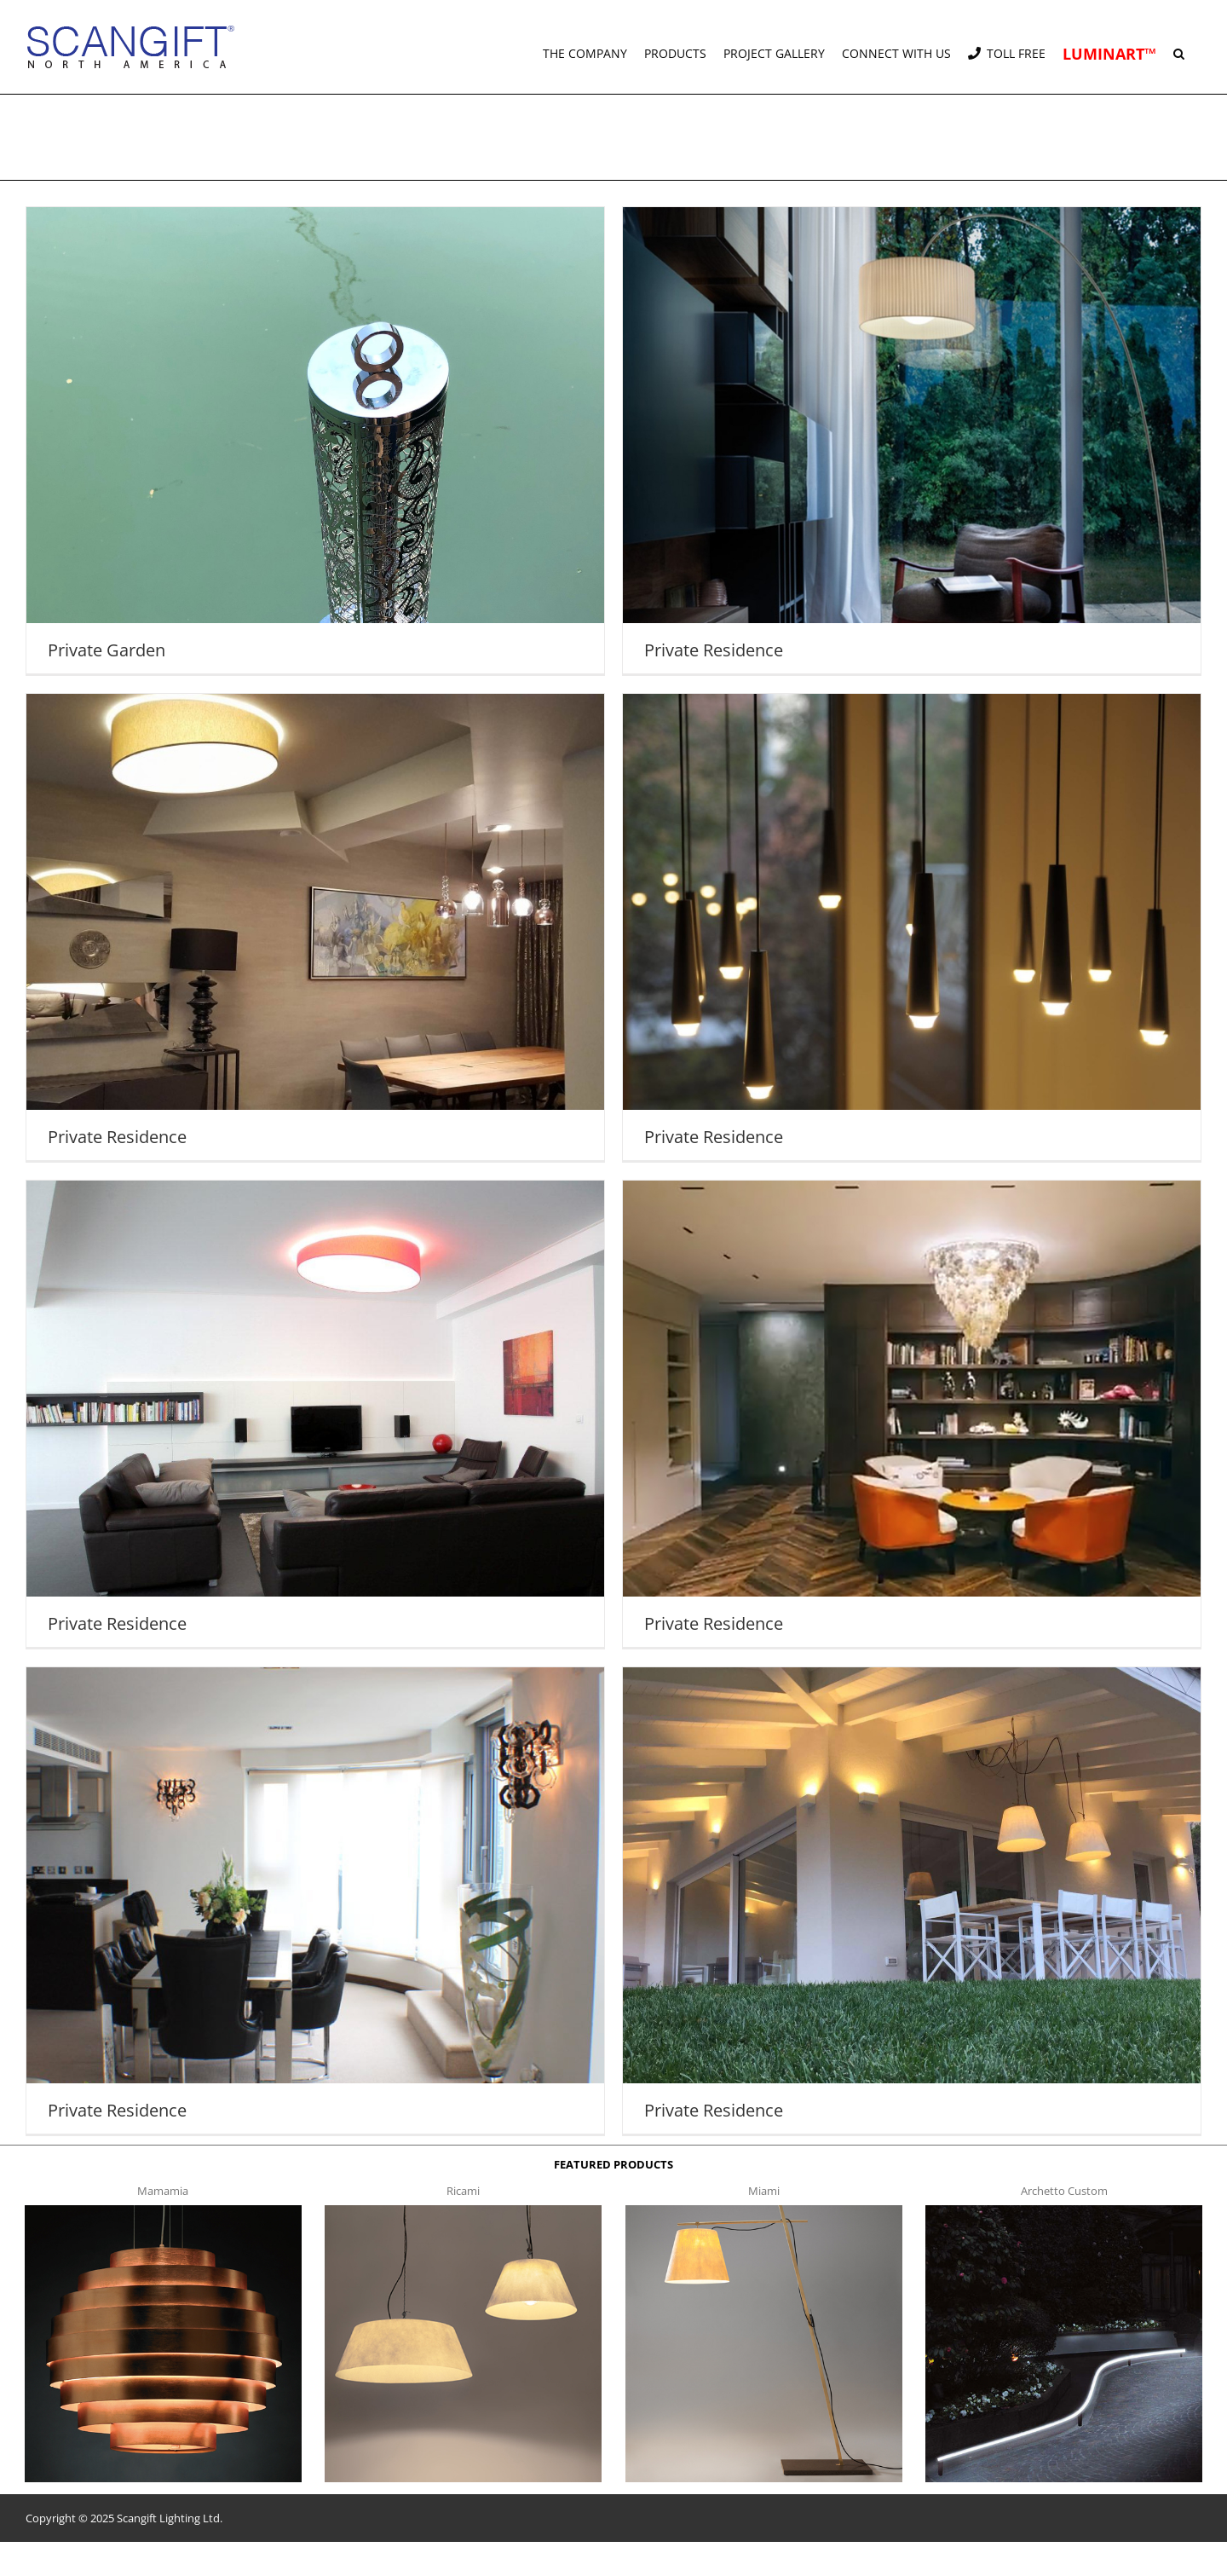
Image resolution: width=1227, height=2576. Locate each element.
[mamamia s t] (163, 2210)
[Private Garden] (315, 440)
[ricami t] (463, 2210)
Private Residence (713, 649)
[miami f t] (763, 2210)
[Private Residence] (912, 440)
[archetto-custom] (1063, 2210)
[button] (1178, 47)
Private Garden (106, 649)
